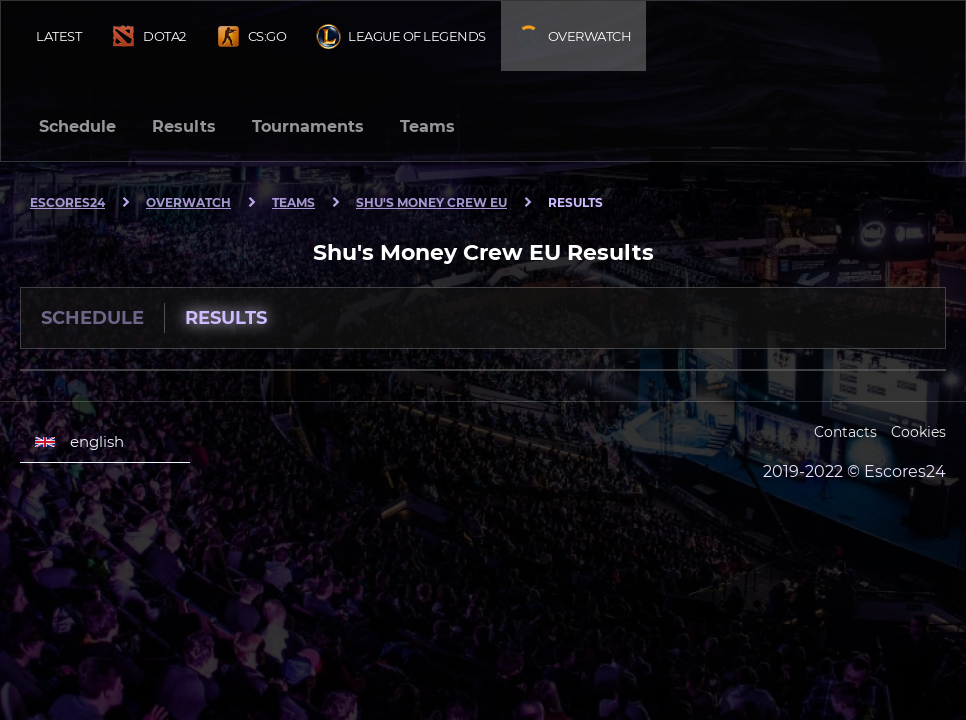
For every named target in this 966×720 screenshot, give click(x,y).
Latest (58, 36)
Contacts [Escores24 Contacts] (845, 432)
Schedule (77, 126)
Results (184, 126)
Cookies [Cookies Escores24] (918, 432)
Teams (427, 126)
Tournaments (308, 126)
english (79, 442)
